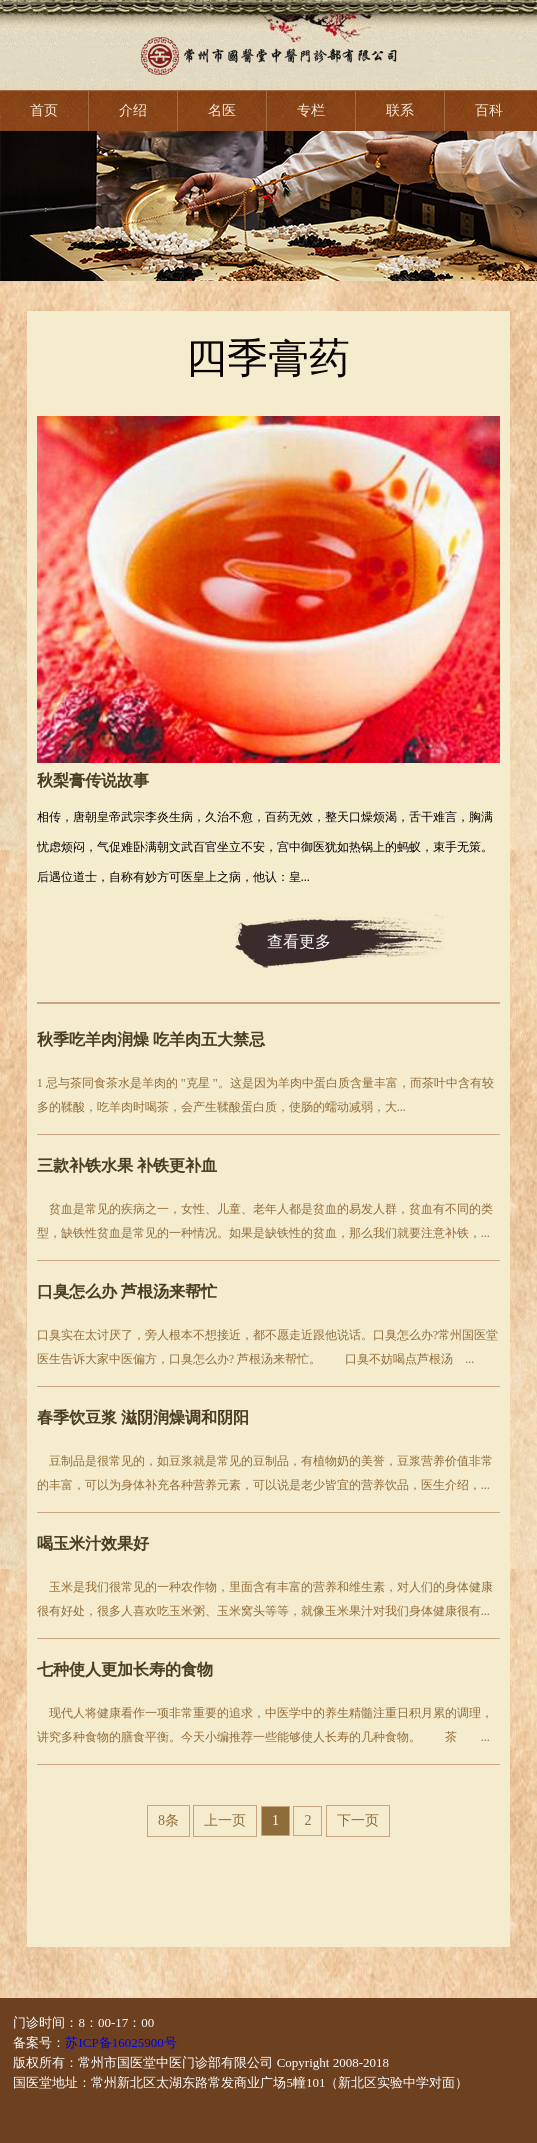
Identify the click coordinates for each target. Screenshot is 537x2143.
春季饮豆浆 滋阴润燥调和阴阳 (143, 1417)
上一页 (225, 1820)
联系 (400, 110)
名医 (222, 110)
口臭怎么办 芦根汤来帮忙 (127, 1291)
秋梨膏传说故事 (93, 780)
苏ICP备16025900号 (120, 2042)
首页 (44, 110)
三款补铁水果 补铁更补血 (127, 1165)
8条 (168, 1820)
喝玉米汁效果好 (93, 1543)
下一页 (358, 1820)
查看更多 (299, 941)
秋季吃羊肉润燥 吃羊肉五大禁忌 (151, 1039)
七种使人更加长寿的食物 (125, 1669)
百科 (489, 110)
